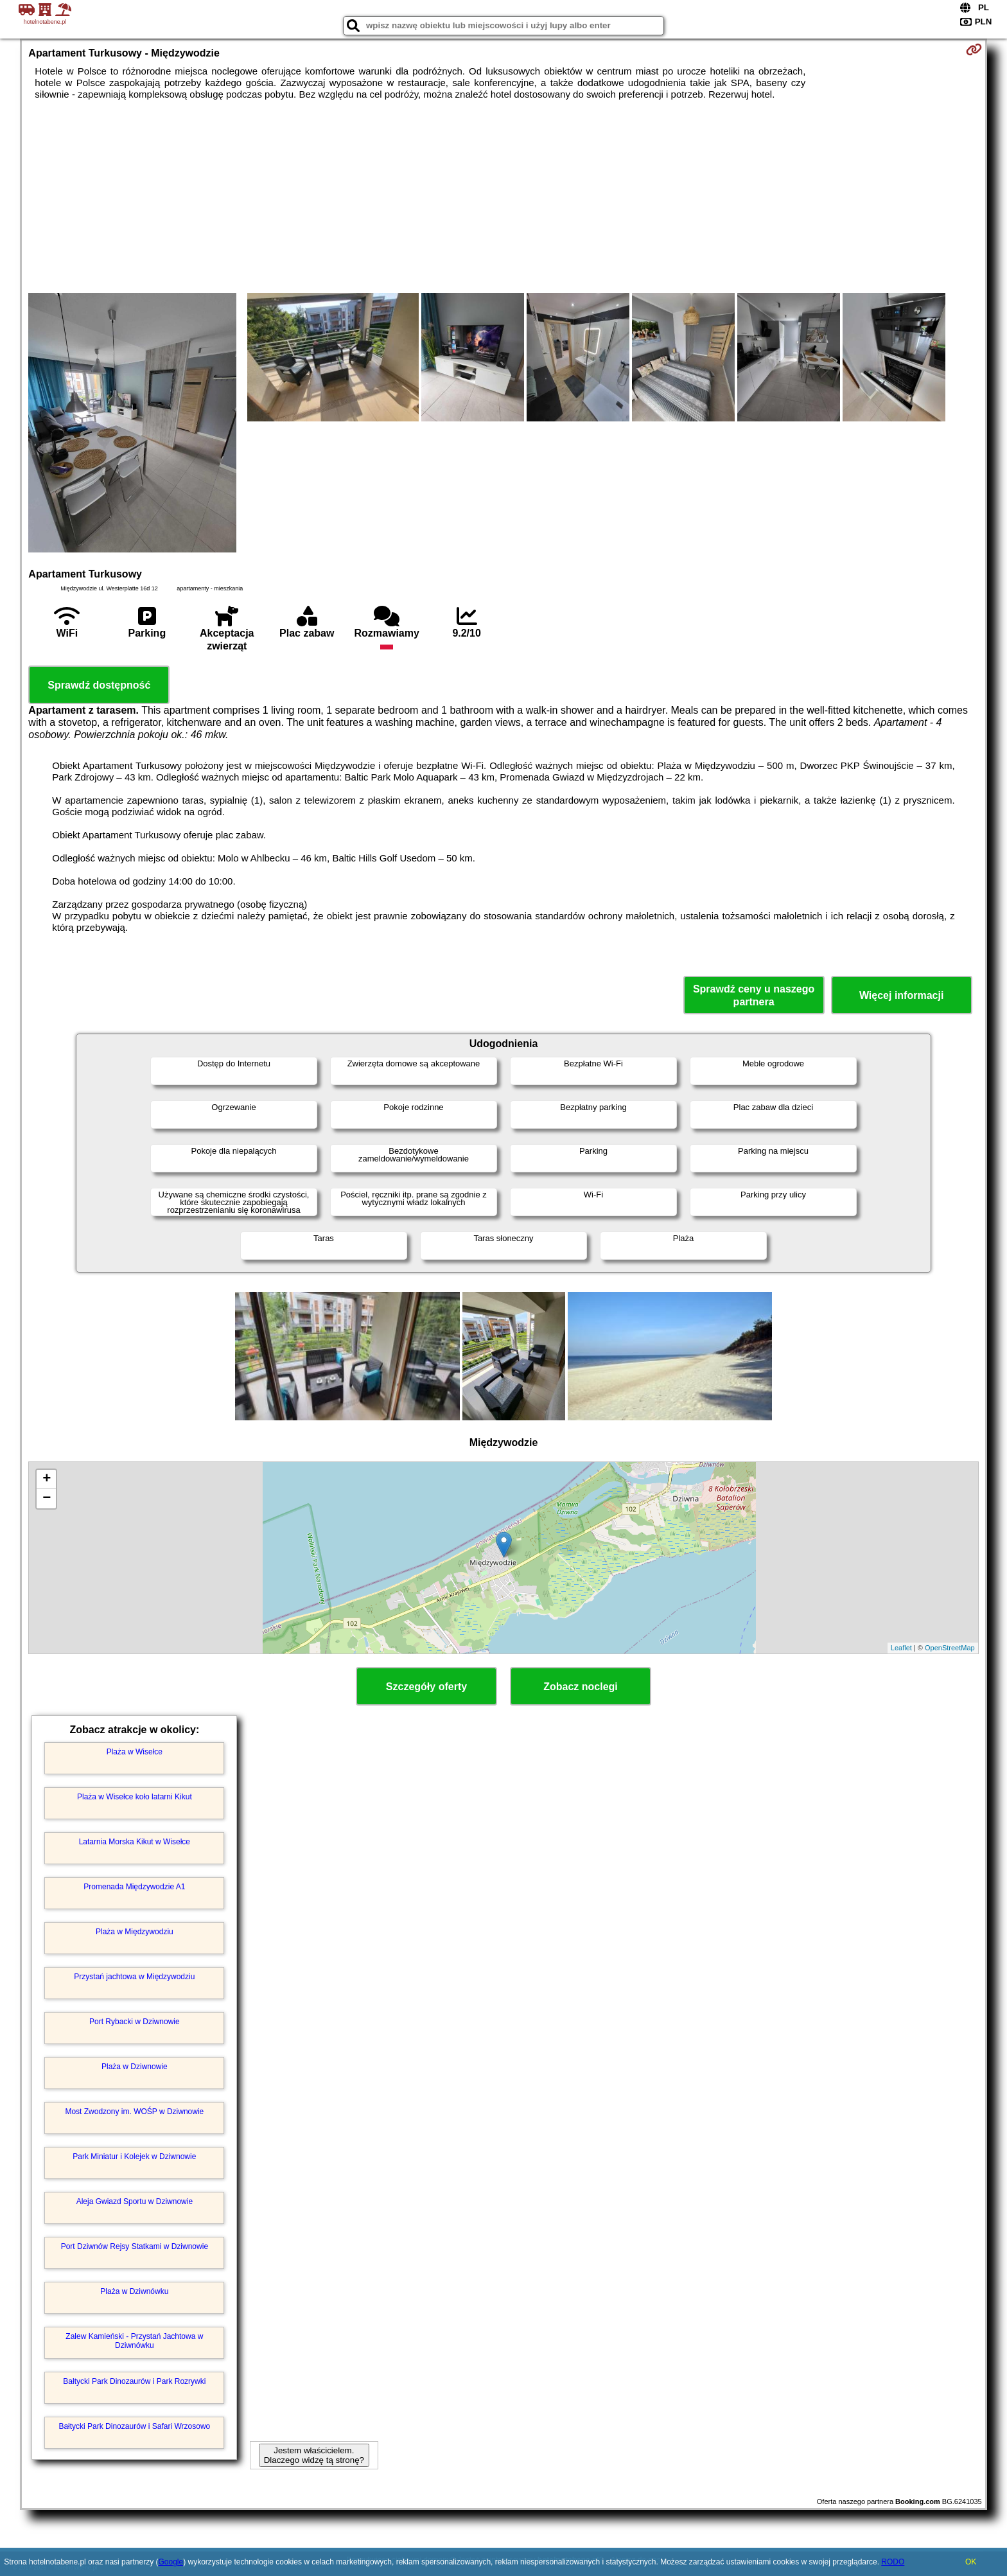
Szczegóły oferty (426, 1686)
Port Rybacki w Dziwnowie (134, 2021)
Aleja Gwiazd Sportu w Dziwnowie (134, 2201)
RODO (892, 2561)
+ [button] (46, 1479)
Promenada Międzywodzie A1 (134, 1886)
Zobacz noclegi (580, 1686)
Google (170, 2561)
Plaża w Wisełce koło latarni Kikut (134, 1796)
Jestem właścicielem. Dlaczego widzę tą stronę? (314, 2455)
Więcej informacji (901, 995)
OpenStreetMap (950, 1648)
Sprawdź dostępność (99, 685)
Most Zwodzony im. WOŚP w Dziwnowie (134, 2111)
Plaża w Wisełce (134, 1751)
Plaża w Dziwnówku (134, 2291)
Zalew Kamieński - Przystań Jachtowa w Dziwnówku (134, 2341)
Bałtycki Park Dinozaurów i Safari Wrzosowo (134, 2426)
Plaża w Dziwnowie (134, 2066)
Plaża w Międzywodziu (134, 1931)
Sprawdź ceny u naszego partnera (753, 995)
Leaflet (901, 1648)
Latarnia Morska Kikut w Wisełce (134, 1841)
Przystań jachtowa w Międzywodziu (134, 1976)
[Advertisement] (503, 197)
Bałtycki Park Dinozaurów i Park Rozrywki (134, 2381)
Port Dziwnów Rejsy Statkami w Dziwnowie (134, 2246)
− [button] (46, 1498)
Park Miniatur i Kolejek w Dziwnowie (134, 2156)
